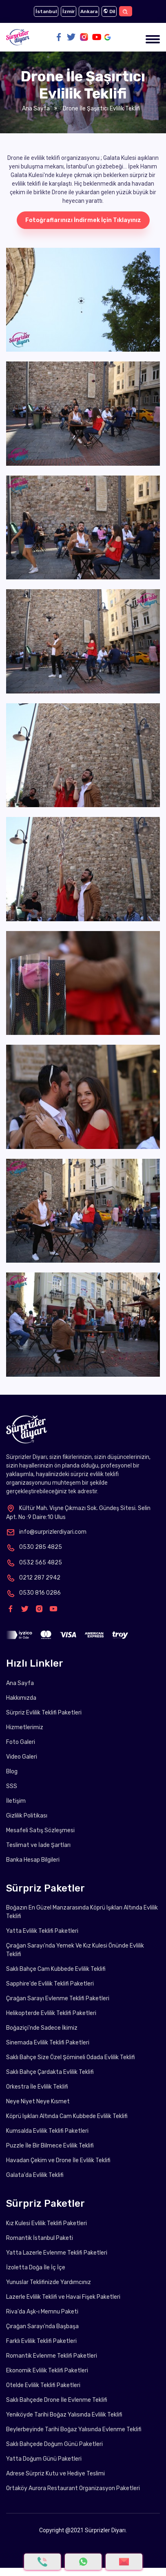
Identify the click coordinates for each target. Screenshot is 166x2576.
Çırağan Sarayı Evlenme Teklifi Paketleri (57, 1998)
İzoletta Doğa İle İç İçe (35, 2267)
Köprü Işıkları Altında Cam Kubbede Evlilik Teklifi (67, 2116)
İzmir (68, 11)
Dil (109, 11)
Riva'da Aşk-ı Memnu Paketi (42, 2311)
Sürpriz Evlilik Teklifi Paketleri (44, 1712)
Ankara (88, 11)
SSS (11, 1786)
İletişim (16, 1800)
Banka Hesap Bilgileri (33, 1859)
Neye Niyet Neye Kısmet (38, 2101)
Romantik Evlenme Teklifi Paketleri (51, 2355)
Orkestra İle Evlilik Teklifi (37, 2086)
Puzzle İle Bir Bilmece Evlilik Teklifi (50, 2145)
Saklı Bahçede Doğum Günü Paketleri (54, 2444)
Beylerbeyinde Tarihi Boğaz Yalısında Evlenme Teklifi (74, 2429)
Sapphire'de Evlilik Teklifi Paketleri (50, 1983)
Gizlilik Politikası (26, 1815)
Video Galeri (21, 1756)
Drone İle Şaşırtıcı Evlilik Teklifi (100, 108)
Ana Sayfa (36, 108)
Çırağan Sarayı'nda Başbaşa (42, 2326)
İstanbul (46, 11)
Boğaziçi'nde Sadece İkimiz (41, 2027)
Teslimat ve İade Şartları (38, 1845)
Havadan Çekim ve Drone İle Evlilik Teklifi (58, 2160)
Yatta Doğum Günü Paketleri (44, 2458)
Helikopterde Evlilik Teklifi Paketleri (51, 2013)
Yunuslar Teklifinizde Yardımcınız (48, 2282)
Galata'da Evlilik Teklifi (35, 2175)
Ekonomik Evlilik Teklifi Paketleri (47, 2370)
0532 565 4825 (34, 1562)
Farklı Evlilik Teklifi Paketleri (41, 2341)
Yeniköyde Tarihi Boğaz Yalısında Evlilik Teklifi (64, 2414)
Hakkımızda (21, 1697)
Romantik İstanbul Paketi (39, 2238)
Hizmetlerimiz (24, 1727)
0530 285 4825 (34, 1547)
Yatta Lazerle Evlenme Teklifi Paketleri (56, 2252)
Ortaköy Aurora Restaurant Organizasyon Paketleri (73, 2488)
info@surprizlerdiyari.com (46, 1531)
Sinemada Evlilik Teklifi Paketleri (47, 2042)
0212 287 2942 (33, 1577)
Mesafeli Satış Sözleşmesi (40, 1830)
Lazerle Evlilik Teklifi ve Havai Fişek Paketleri (63, 2296)
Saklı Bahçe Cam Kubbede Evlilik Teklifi (56, 1969)
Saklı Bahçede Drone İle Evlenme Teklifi (56, 2399)
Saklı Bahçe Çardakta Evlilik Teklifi (50, 2072)
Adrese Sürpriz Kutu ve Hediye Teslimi (55, 2473)
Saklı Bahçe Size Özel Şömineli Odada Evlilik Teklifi (70, 2057)
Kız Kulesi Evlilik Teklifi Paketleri (46, 2223)
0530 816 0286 (33, 1592)
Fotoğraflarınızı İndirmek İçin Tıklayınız (83, 220)
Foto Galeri (20, 1742)
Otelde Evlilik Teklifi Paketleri (43, 2385)
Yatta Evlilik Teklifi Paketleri (42, 1931)
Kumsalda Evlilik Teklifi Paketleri (47, 2130)
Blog (12, 1771)
